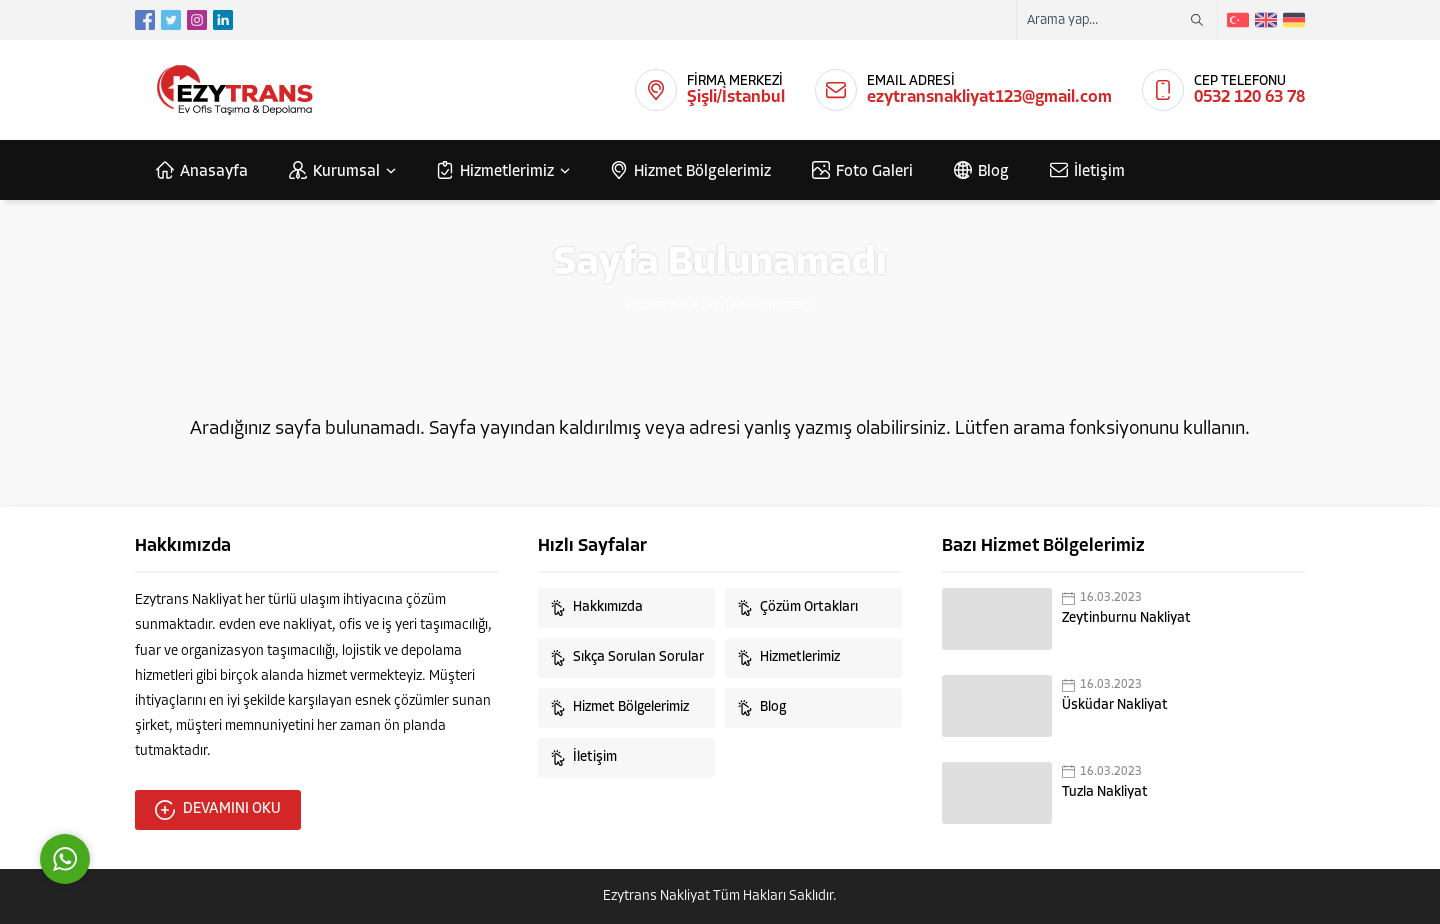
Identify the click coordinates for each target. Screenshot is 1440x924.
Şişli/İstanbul (736, 97)
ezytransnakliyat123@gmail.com (989, 97)
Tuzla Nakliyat (1105, 792)
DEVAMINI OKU (218, 810)
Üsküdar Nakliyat (1115, 705)
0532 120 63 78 (1249, 97)
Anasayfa (657, 305)
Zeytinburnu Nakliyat (1126, 618)
